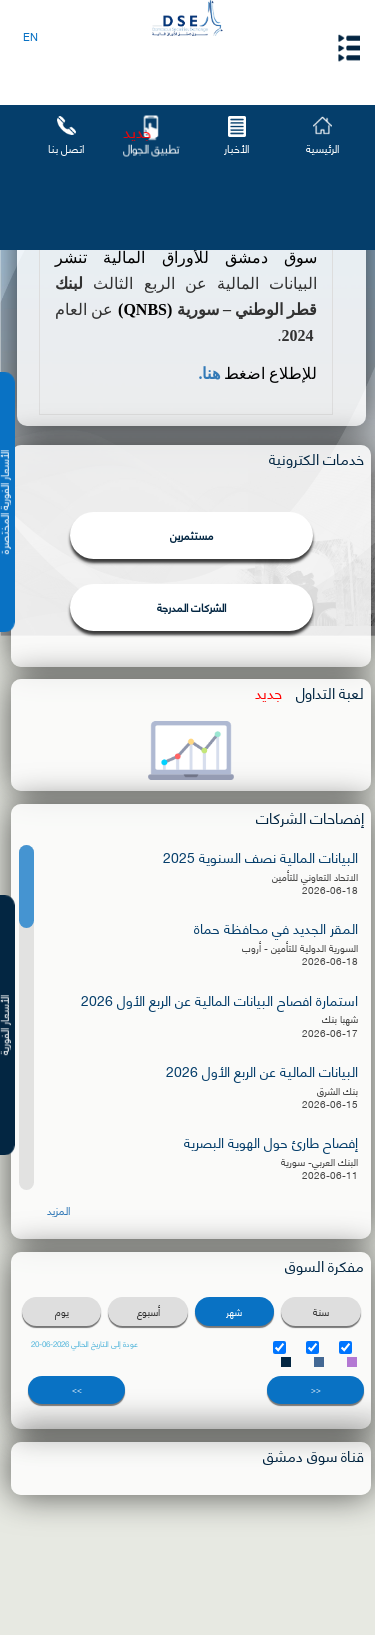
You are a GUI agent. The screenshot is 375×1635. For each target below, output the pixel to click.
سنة (321, 1311)
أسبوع (148, 1311)
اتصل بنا (66, 148)
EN (30, 36)
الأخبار (236, 148)
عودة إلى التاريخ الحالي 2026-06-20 (84, 1344)
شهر (234, 1311)
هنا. (209, 373)
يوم (62, 1311)
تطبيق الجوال (151, 148)
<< (316, 1389)
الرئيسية (322, 148)
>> (77, 1389)
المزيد (58, 1210)
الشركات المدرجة (191, 607)
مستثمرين (191, 535)
